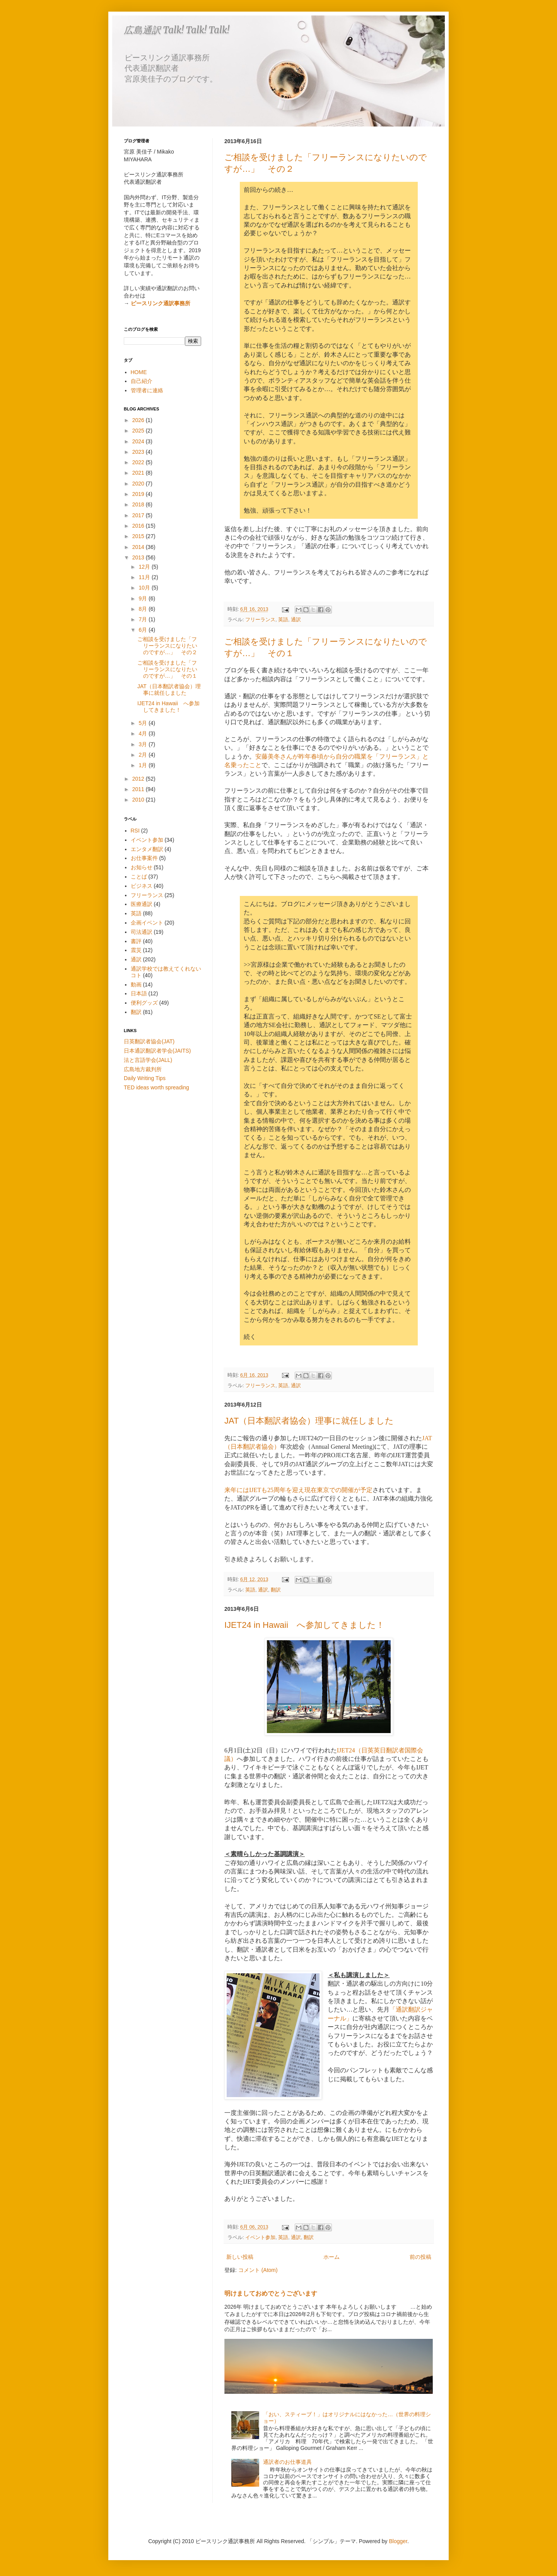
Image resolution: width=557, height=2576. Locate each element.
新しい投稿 (239, 2257)
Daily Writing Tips (145, 1078)
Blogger (398, 2541)
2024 (139, 441)
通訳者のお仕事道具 (287, 2462)
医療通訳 (141, 904)
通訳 (296, 619)
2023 (139, 452)
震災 (136, 950)
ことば (139, 876)
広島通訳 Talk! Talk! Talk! (176, 30)
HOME (139, 372)
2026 (139, 420)
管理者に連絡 (147, 390)
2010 (139, 800)
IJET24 (346, 1750)
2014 (139, 547)
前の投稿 (420, 2257)
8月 (143, 609)
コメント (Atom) (258, 2270)
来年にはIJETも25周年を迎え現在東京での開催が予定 (298, 1490)
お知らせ (141, 867)
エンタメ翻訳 (147, 849)
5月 (143, 723)
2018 (139, 504)
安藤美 (264, 756)
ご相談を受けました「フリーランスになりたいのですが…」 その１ (167, 669)
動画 (136, 984)
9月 (143, 598)
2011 (139, 789)
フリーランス (260, 619)
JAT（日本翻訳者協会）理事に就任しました (309, 1421)
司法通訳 (141, 932)
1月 (143, 765)
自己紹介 (141, 381)
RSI (135, 830)
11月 (144, 577)
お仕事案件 (144, 858)
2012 (139, 779)
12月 (144, 567)
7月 (143, 619)
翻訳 (276, 1590)
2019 (139, 494)
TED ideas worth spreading (156, 1087)
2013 (139, 557)
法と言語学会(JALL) (148, 1060)
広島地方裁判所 (143, 1069)
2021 (139, 473)
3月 (143, 744)
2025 (139, 430)
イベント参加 (260, 2237)
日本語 (139, 993)
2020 (139, 483)
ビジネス (141, 886)
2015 (139, 536)
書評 (136, 941)
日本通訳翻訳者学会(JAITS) (157, 1051)
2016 (139, 526)
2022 (139, 462)
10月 (144, 588)
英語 (283, 619)
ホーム (331, 2257)
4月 (143, 733)
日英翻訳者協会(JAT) (149, 1041)
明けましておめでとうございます (270, 2293)
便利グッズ (144, 1003)
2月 (143, 755)
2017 (139, 515)
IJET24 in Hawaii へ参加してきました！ (304, 1625)
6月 (143, 630)
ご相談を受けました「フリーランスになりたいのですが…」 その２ (167, 645)
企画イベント (147, 923)
